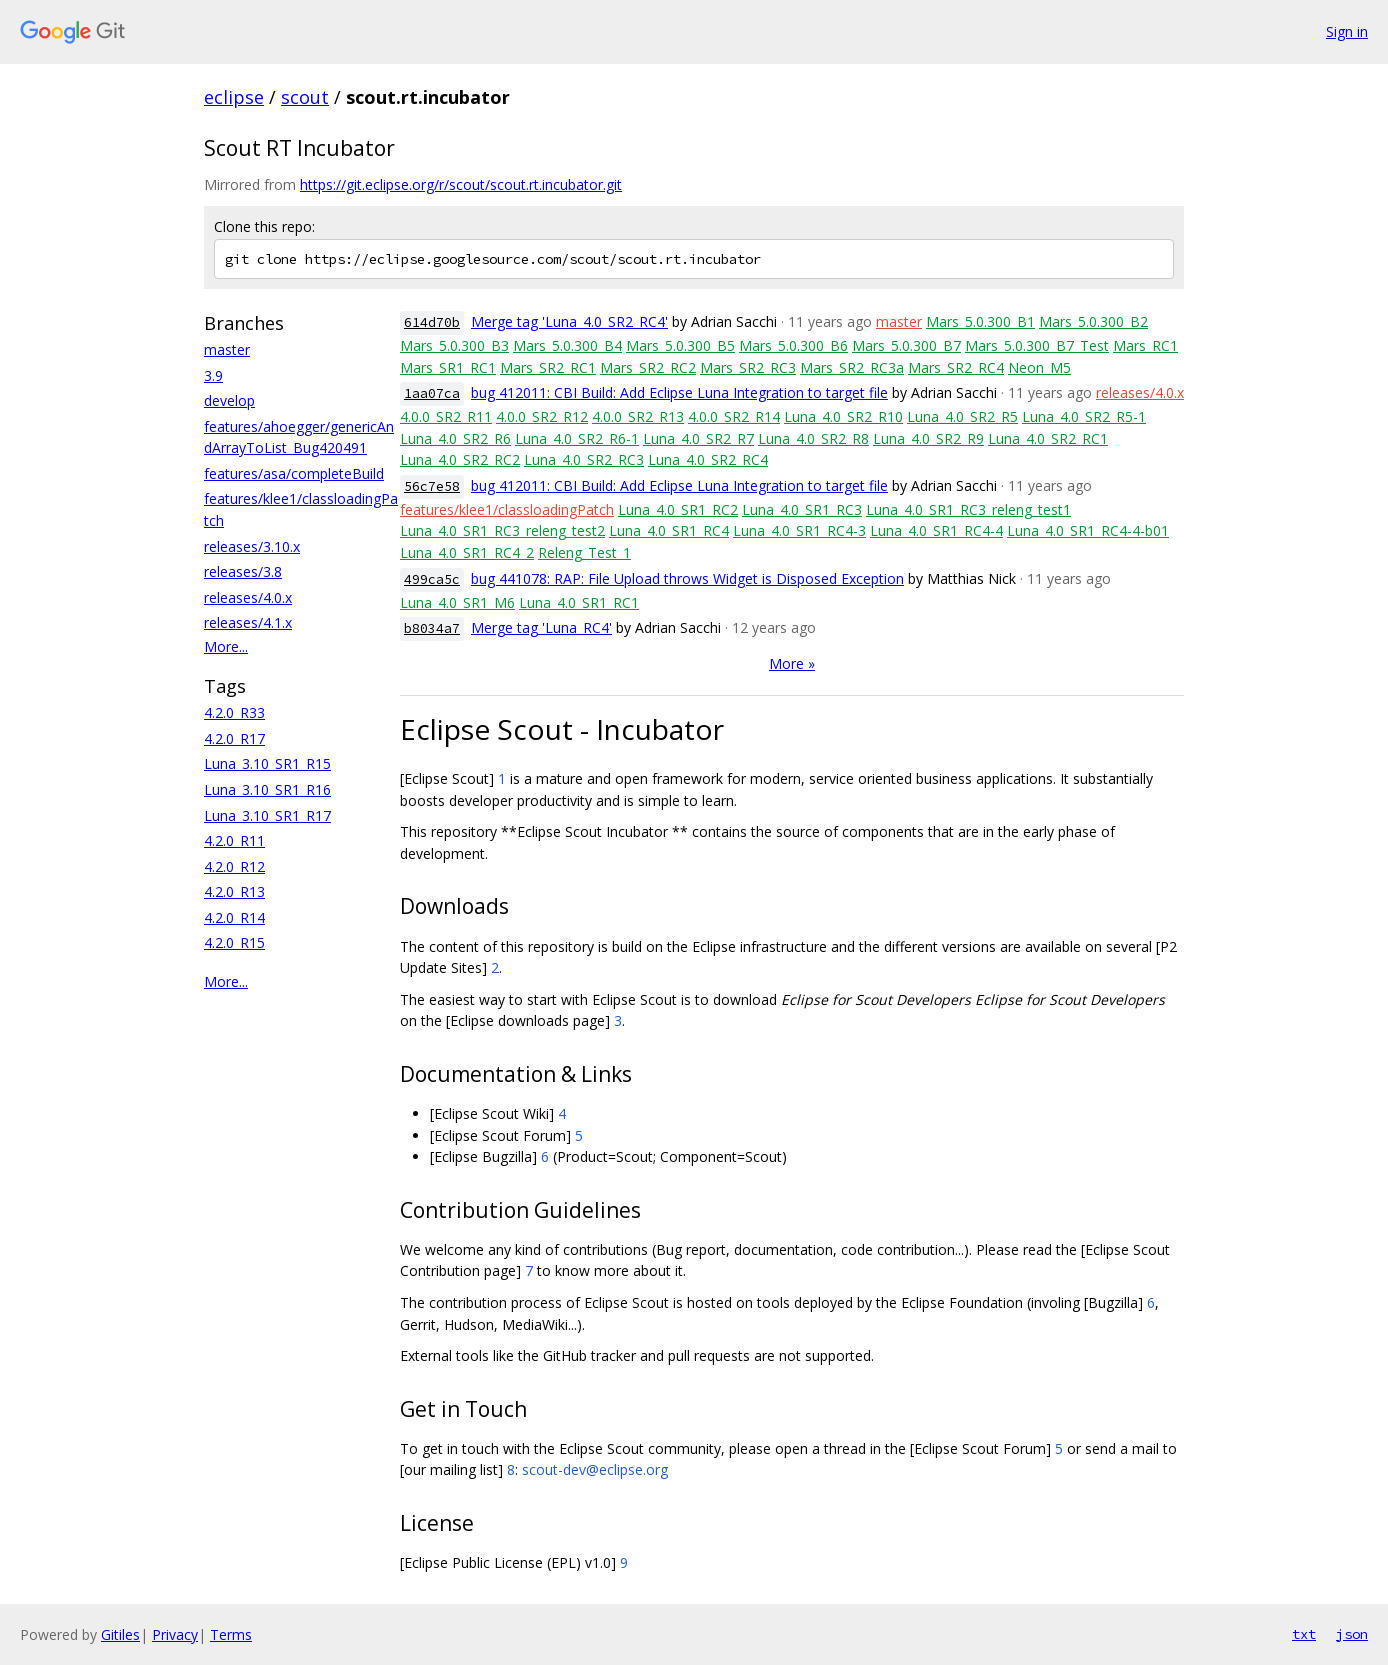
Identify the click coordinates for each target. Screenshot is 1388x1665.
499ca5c (432, 579)
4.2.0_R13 (234, 891)
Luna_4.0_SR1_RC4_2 (467, 552)
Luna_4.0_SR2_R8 (813, 438)
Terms (231, 1634)
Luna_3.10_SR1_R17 (267, 815)
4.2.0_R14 (234, 917)
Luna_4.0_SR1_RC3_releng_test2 (502, 530)
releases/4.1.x (248, 622)
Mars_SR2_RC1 (548, 367)
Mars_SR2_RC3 (748, 367)
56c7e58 (432, 486)
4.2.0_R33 (234, 712)
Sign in (1347, 31)
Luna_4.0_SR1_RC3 (802, 509)
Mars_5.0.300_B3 (454, 345)
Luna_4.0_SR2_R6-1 (577, 438)
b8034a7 (432, 628)
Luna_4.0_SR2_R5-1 (1084, 416)
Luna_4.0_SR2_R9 (928, 438)
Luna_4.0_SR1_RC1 (579, 602)
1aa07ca (432, 393)
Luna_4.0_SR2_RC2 (460, 459)
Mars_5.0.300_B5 (680, 345)
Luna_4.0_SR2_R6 (455, 438)
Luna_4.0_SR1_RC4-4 (936, 530)
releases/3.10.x (252, 546)
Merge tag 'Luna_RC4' (541, 627)
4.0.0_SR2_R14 (734, 416)
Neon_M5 (1039, 367)
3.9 (213, 375)
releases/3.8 (243, 571)
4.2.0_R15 (234, 942)
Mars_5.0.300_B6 (793, 345)
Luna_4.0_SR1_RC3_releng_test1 (968, 509)
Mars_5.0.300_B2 (1093, 321)
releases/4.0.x (248, 597)
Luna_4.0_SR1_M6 (457, 602)
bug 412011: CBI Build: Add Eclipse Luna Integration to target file (679, 392)
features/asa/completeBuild (294, 473)
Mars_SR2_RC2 (648, 367)
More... (226, 646)
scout (305, 97)
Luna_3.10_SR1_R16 (267, 789)
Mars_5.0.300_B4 (567, 345)
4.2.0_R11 (234, 840)
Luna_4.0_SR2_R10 (843, 416)
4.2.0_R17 (234, 738)
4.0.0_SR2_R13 (638, 416)
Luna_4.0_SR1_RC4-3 (799, 530)
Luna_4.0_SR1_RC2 (678, 509)
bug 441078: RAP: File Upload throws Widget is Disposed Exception (687, 578)
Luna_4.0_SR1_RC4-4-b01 (1088, 530)
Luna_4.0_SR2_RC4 (708, 459)
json (1352, 1634)
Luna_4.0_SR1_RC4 (669, 530)
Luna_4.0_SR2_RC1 (1048, 438)
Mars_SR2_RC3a (852, 367)
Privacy (175, 1634)
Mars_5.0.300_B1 (980, 321)
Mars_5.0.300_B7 (906, 345)
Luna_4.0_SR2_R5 (962, 416)
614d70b (432, 322)
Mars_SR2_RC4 (956, 367)
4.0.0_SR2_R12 (542, 416)
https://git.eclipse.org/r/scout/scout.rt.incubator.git (461, 184)
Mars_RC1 (1145, 345)
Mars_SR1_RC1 (448, 367)
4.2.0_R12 (234, 866)
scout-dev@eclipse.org (595, 1469)
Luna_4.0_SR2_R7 (698, 438)
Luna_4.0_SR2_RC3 (584, 459)
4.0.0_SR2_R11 (446, 416)
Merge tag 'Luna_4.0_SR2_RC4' (569, 321)
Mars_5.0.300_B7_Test (1037, 345)
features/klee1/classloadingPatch (507, 509)
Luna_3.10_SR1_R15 (267, 763)
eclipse (234, 97)
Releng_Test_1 (584, 552)
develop (229, 400)
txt (1304, 1634)
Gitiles (120, 1634)
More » (792, 663)
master (227, 349)
